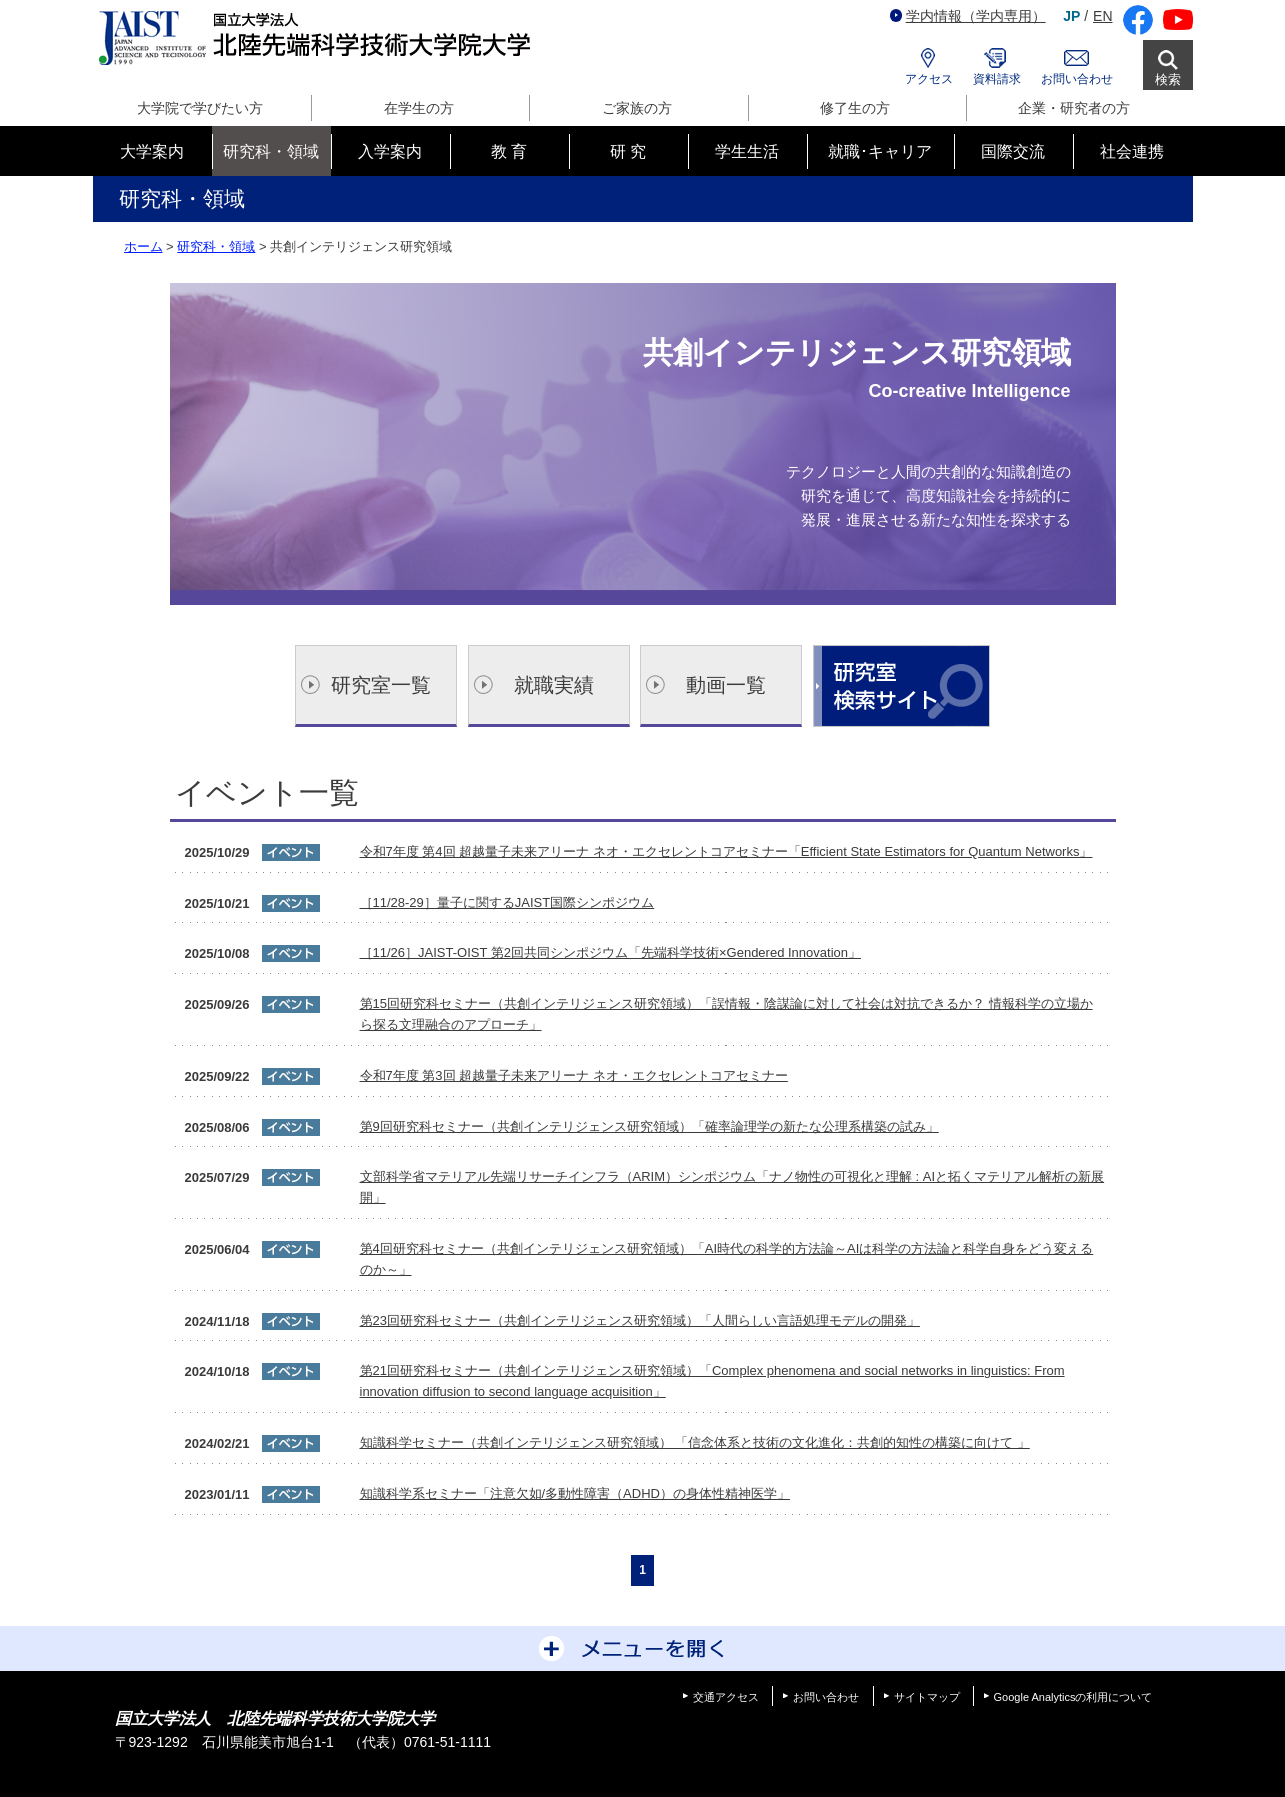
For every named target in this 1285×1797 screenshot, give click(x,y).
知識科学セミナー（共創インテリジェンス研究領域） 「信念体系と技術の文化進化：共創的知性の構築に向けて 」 (695, 1442)
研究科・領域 (216, 246)
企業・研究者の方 (1074, 108)
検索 (1168, 79)
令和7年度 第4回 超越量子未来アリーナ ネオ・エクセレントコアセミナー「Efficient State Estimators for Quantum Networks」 (726, 851)
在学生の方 (419, 108)
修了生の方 (855, 108)
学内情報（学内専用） (968, 16)
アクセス (929, 79)
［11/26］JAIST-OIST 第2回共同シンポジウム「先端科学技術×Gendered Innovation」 (611, 952)
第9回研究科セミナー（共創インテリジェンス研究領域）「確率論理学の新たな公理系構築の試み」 (649, 1126)
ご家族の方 (637, 108)
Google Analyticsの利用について (1073, 1697)
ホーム (143, 246)
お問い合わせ (1077, 79)
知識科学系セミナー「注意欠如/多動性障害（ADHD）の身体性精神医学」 (575, 1493)
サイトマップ (927, 1697)
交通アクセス (726, 1697)
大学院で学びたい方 (200, 108)
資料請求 (997, 79)
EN (1102, 16)
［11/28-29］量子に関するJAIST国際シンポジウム (507, 902)
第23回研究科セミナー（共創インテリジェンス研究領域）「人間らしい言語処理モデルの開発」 (640, 1320)
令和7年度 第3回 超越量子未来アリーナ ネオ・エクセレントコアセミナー (574, 1075)
